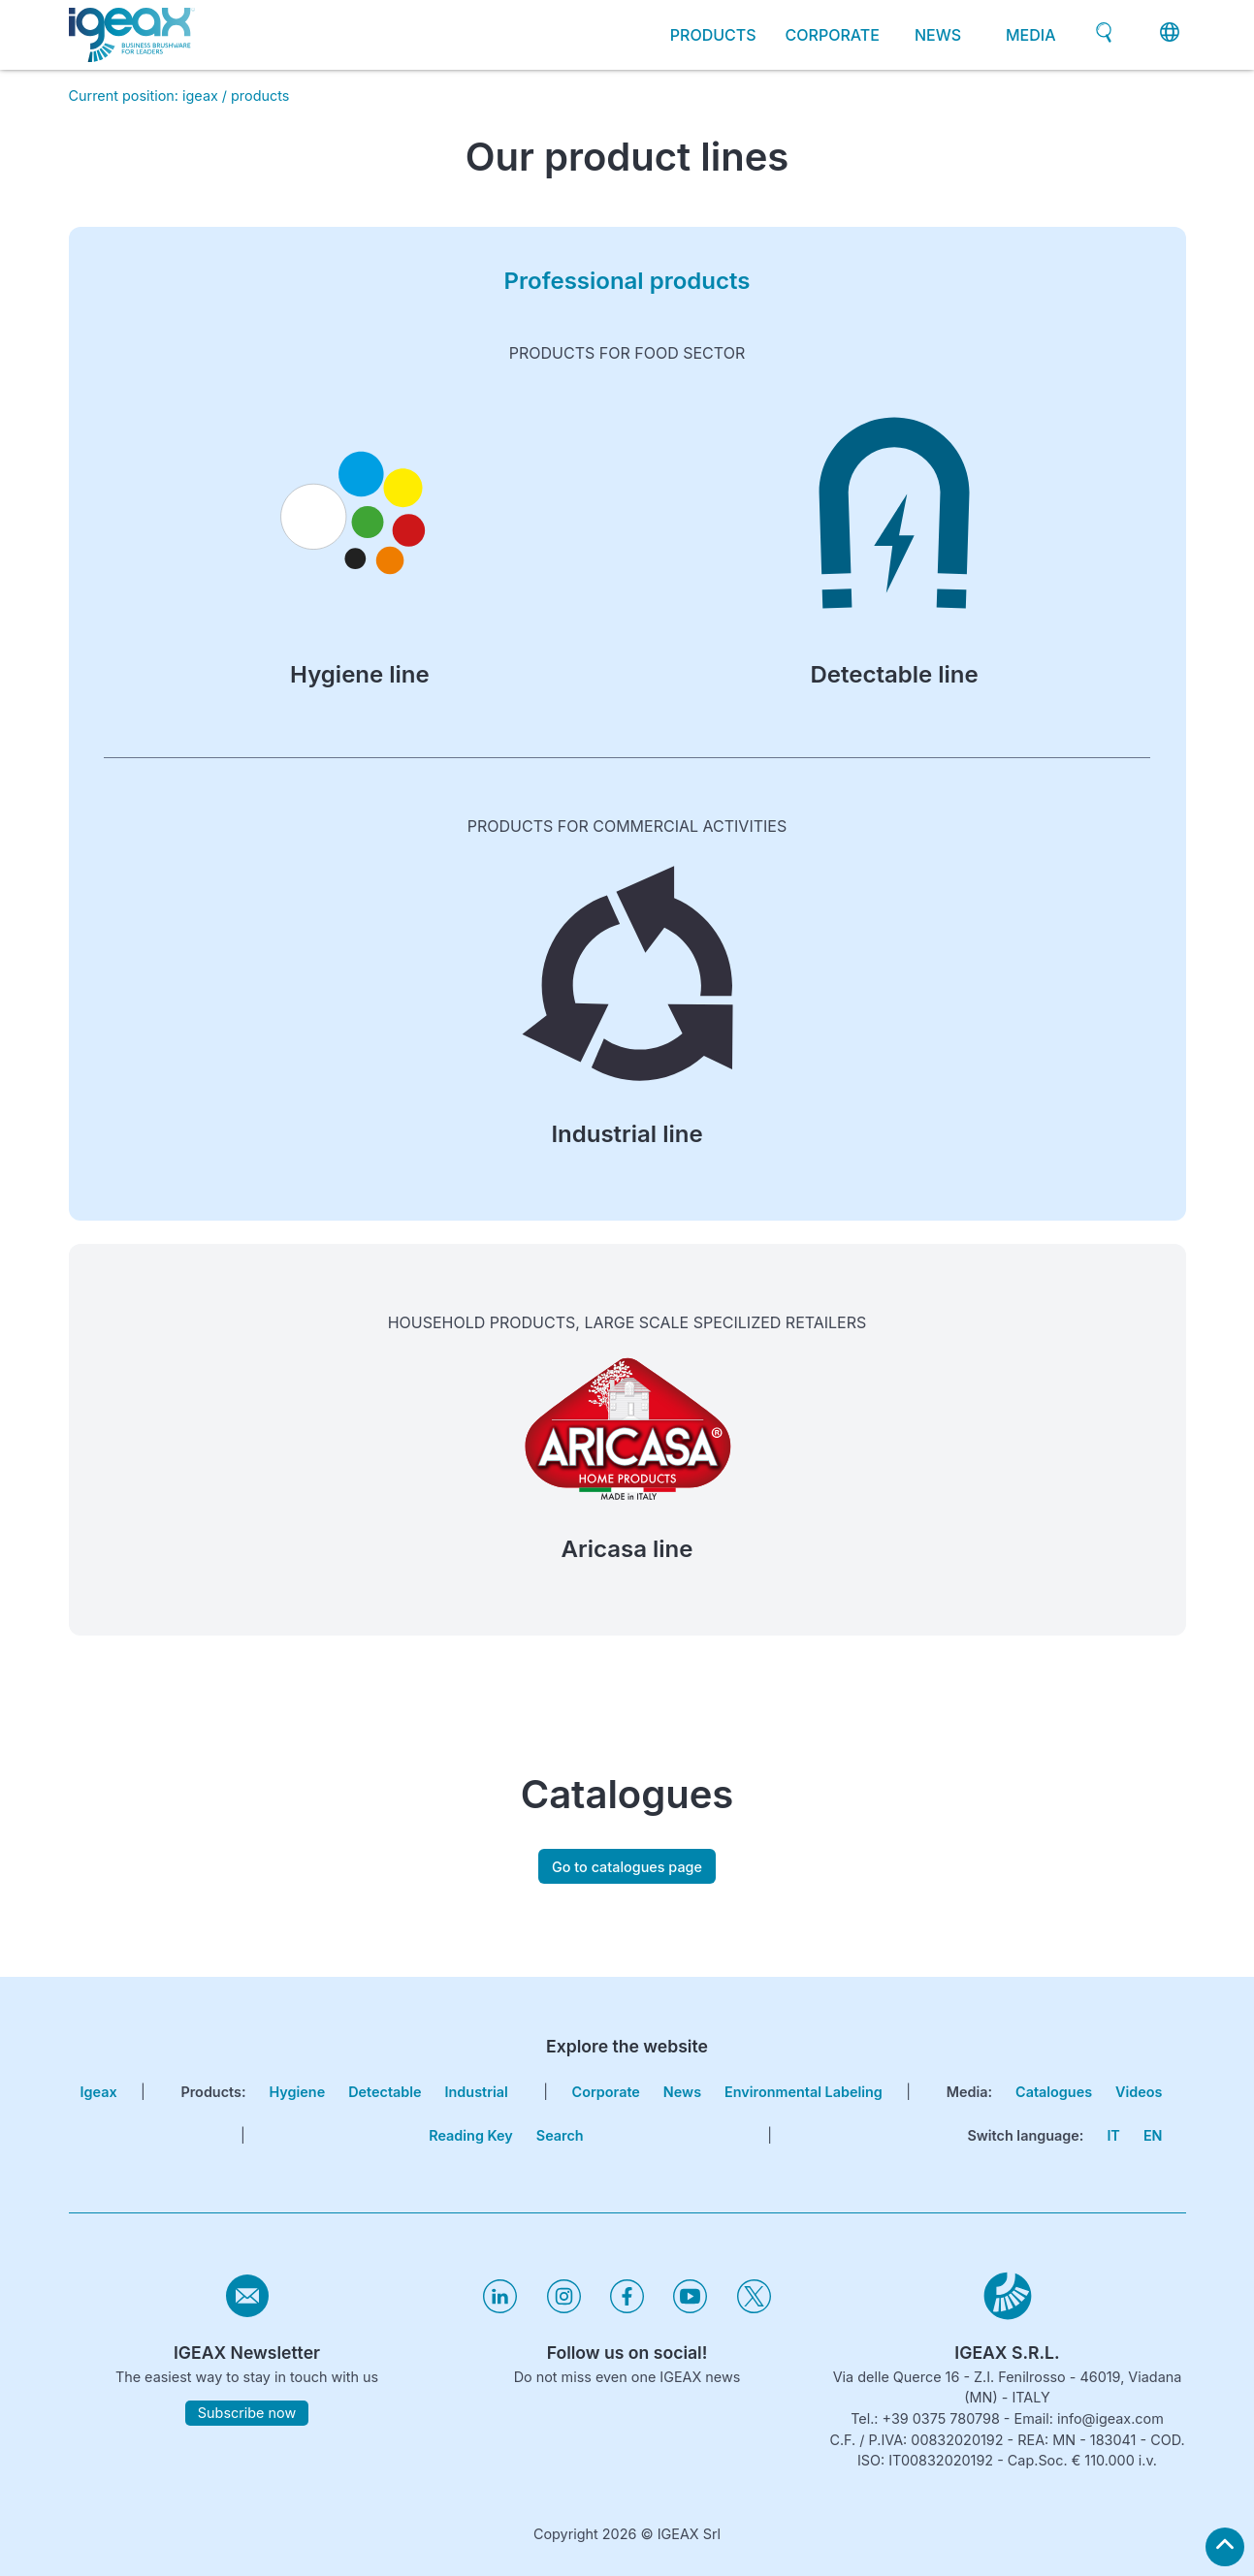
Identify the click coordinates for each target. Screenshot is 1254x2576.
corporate (833, 35)
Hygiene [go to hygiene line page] (298, 2091)
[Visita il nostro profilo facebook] (627, 2308)
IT (1113, 2135)
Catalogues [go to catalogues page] (1053, 2091)
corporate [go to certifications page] (606, 2091)
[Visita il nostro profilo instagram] (564, 2308)
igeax (200, 95)
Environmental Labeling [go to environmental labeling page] (803, 2091)
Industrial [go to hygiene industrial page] (476, 2091)
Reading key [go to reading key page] (471, 2135)
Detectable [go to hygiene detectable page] (384, 2091)
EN (1153, 2135)
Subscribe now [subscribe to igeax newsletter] (247, 2412)
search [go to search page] (560, 2135)
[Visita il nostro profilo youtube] (690, 2308)
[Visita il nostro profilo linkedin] (500, 2308)
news (938, 35)
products (260, 95)
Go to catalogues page (627, 1867)
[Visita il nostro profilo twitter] (754, 2308)
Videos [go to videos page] (1138, 2091)
